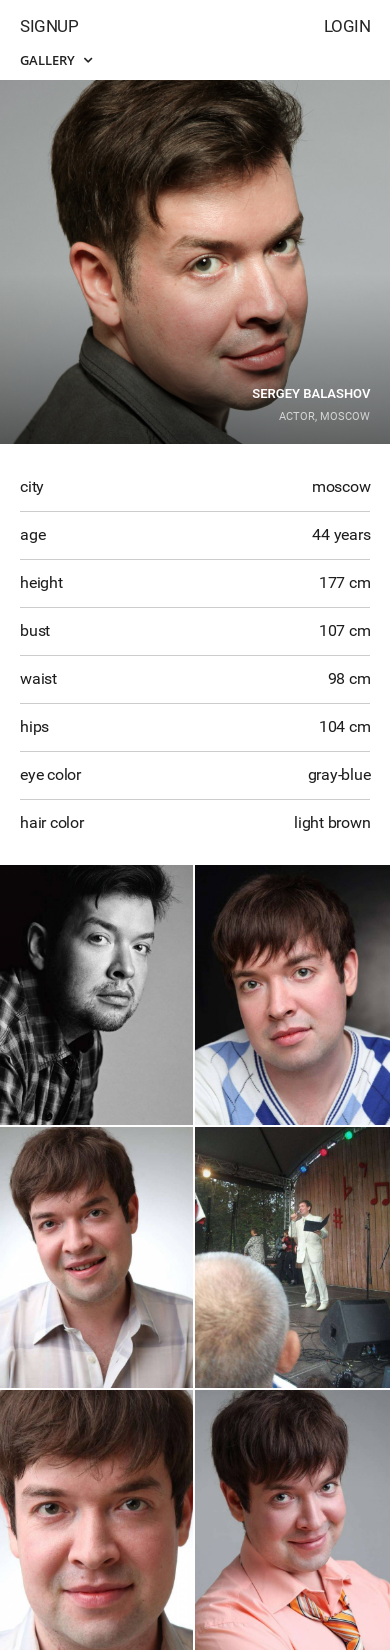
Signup (49, 26)
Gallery (56, 60)
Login (347, 26)
